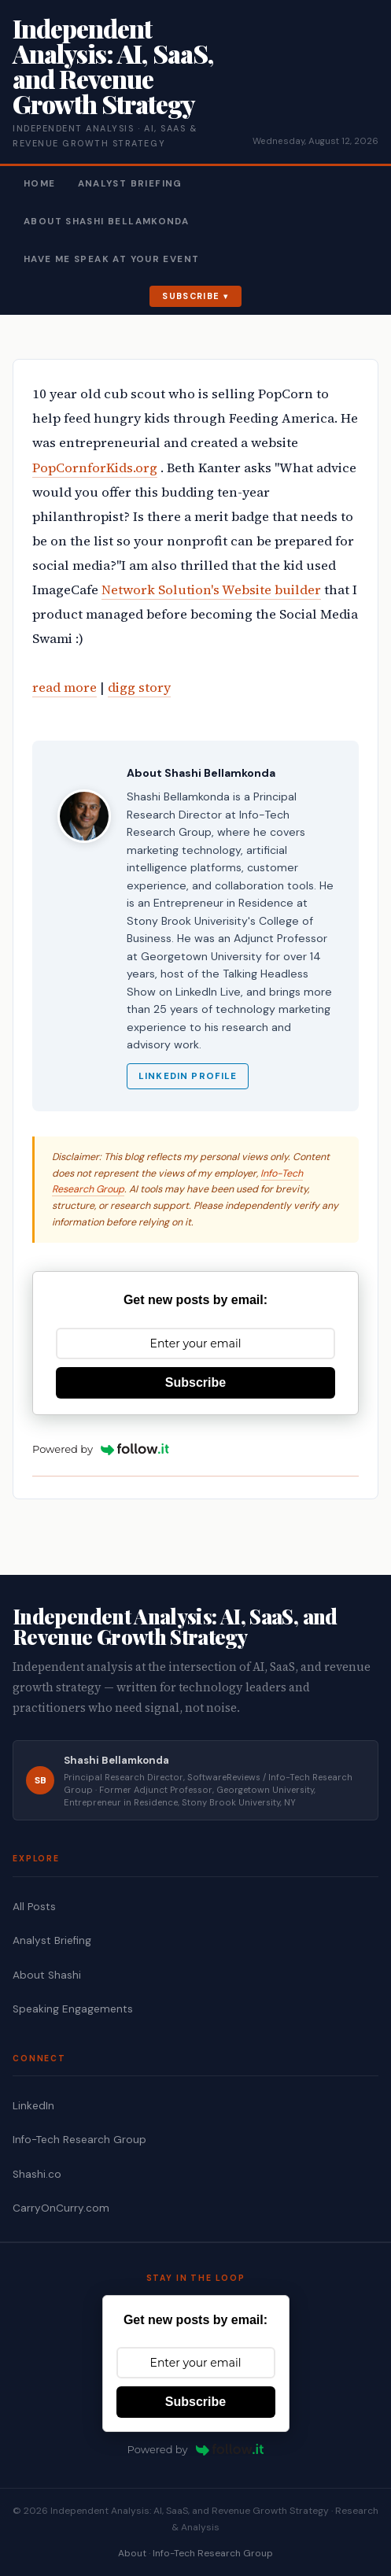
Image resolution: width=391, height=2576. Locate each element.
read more (64, 687)
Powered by (100, 1449)
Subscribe (190, 295)
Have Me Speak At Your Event (111, 259)
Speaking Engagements (73, 2009)
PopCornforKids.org (94, 468)
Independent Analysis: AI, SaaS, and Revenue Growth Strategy (113, 65)
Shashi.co (37, 2174)
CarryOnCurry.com (61, 2208)
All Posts (34, 1906)
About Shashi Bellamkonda (106, 221)
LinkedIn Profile (187, 1076)
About (132, 2553)
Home (40, 184)
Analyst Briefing (130, 184)
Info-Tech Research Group (79, 2139)
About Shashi (47, 1975)
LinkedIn (33, 2105)
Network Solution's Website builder (211, 590)
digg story (139, 687)
